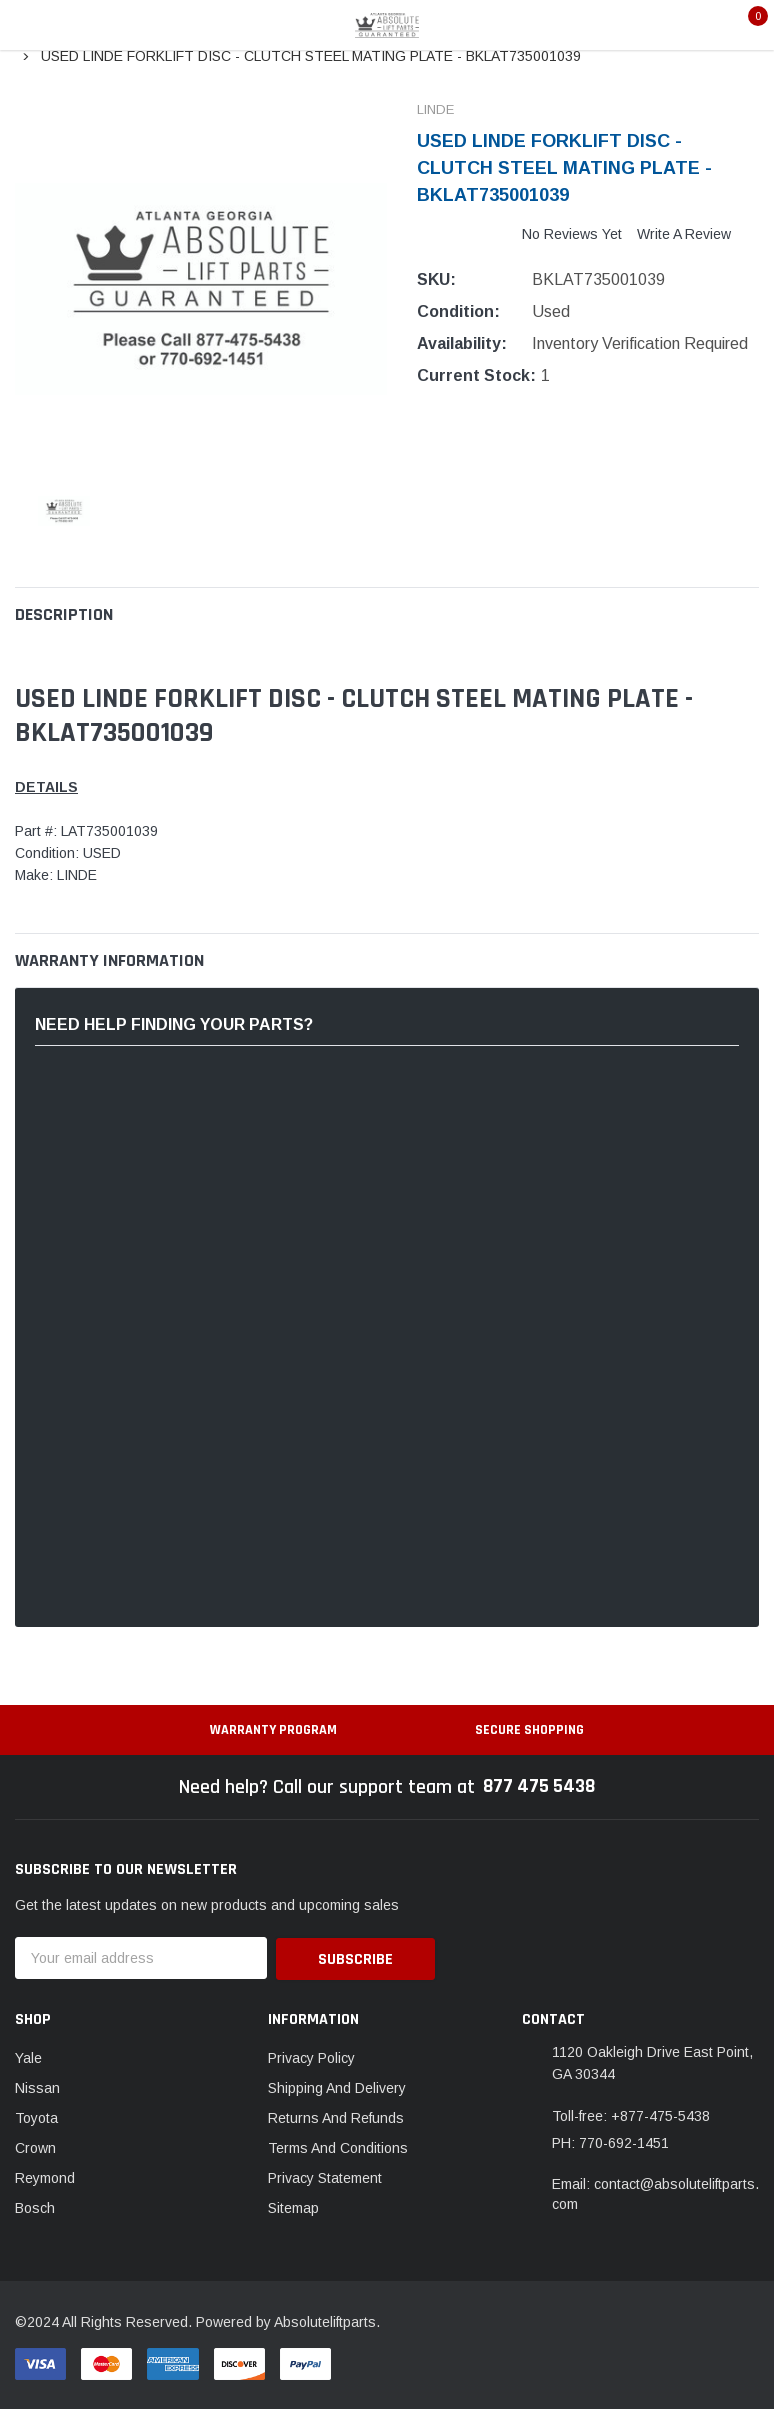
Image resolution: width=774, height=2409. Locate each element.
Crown (35, 2146)
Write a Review (684, 234)
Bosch (35, 2206)
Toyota (36, 2116)
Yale (28, 2056)
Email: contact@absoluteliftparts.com (655, 2193)
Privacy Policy (311, 2056)
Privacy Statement (325, 2176)
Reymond (45, 2176)
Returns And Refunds (336, 2116)
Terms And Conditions (338, 2146)
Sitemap (293, 2206)
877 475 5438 (539, 1787)
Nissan (37, 2086)
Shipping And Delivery (337, 2086)
